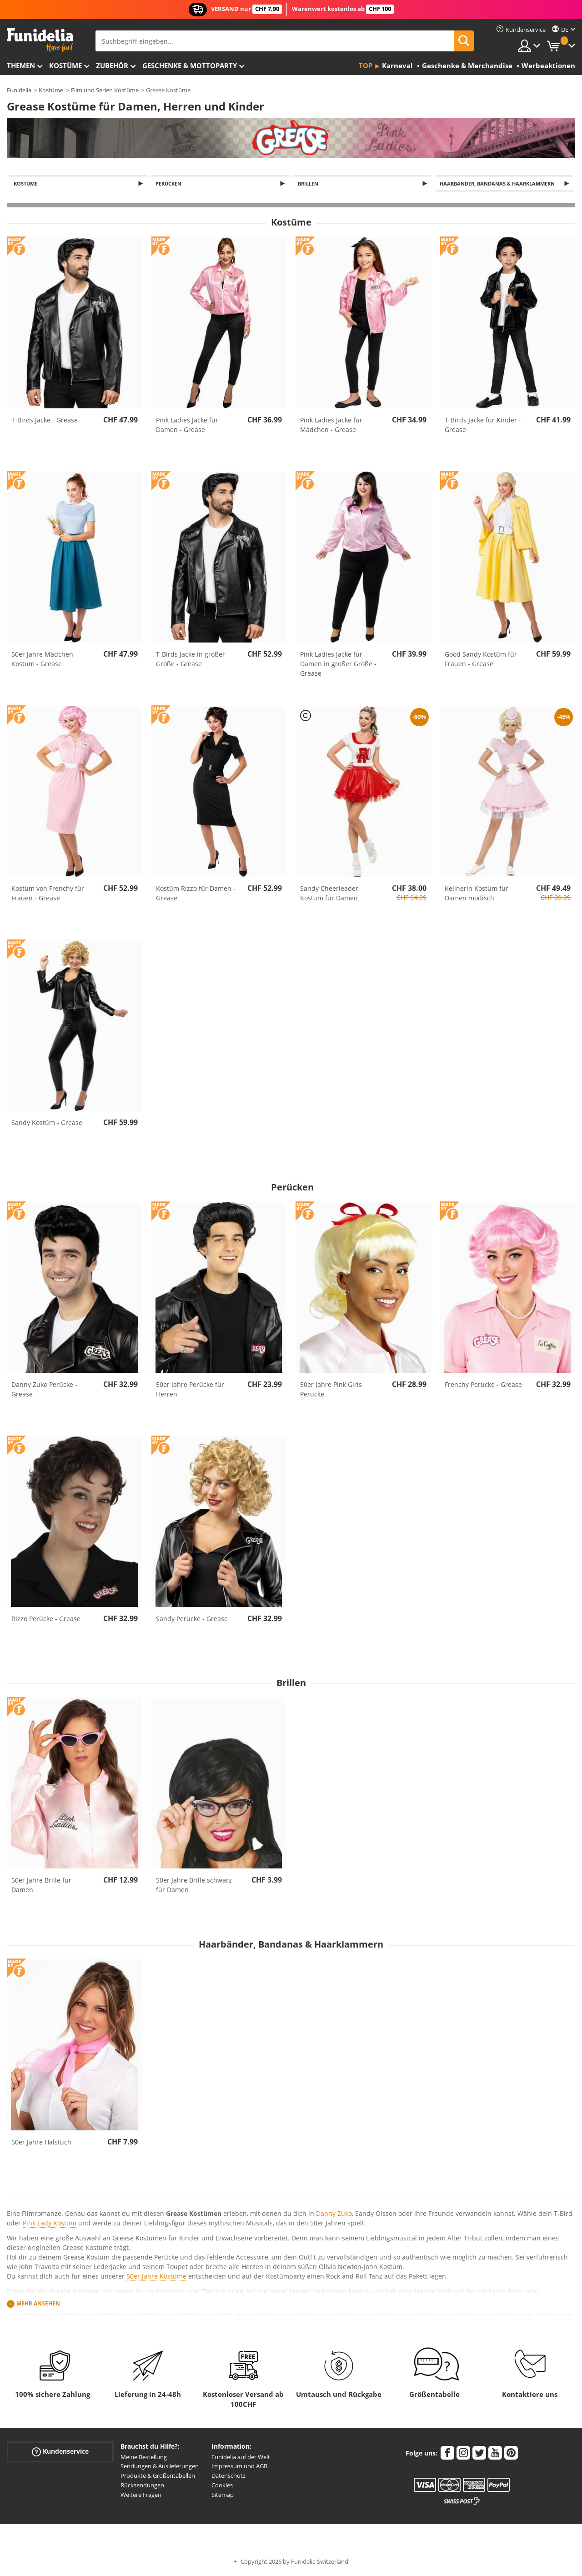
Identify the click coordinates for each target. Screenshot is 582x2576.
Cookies (222, 2486)
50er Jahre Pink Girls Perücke (331, 1390)
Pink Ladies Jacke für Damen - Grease (187, 426)
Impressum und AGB (239, 2467)
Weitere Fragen (140, 2495)
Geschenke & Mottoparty (189, 65)
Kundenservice (60, 2452)
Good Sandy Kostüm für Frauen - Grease (481, 660)
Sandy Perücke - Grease (192, 1619)
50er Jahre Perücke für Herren (190, 1390)
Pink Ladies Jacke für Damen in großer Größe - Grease (338, 664)
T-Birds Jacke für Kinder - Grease (483, 426)
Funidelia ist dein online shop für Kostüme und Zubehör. (40, 40)
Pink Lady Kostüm (49, 2223)
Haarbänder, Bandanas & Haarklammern (499, 184)
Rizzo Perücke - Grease (45, 1619)
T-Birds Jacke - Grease (44, 421)
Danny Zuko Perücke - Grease (44, 1390)
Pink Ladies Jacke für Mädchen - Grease (331, 426)
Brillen (309, 184)
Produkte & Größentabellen (157, 2476)
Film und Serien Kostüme (105, 90)
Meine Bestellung (143, 2458)
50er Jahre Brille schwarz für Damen (194, 1886)
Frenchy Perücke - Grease (483, 1385)
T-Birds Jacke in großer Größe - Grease (190, 660)
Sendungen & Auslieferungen (159, 2467)
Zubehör (112, 65)
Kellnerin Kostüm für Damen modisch (476, 894)
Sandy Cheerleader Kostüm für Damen (329, 894)
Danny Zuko (334, 2214)
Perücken (170, 184)
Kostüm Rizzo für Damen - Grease (196, 894)
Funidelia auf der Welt (240, 2458)
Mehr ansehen (38, 2304)
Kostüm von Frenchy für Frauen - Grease (47, 894)
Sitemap (222, 2495)
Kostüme (65, 65)
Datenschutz (228, 2476)
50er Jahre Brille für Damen (41, 1886)
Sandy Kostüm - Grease (46, 1123)
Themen (21, 65)
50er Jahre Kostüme (156, 2277)
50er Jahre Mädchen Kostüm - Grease (42, 660)
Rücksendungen (142, 2486)
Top (365, 65)
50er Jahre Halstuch (41, 2143)
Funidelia (19, 90)
